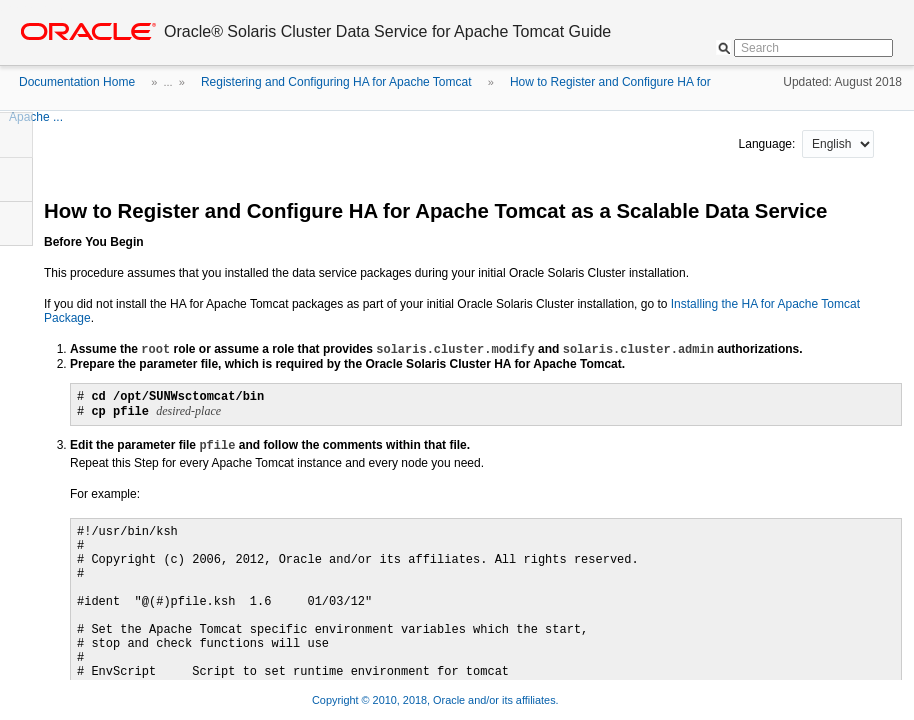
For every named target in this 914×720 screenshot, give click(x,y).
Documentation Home (77, 82)
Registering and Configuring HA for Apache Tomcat (336, 82)
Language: (769, 144)
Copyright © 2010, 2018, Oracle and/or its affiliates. (437, 700)
